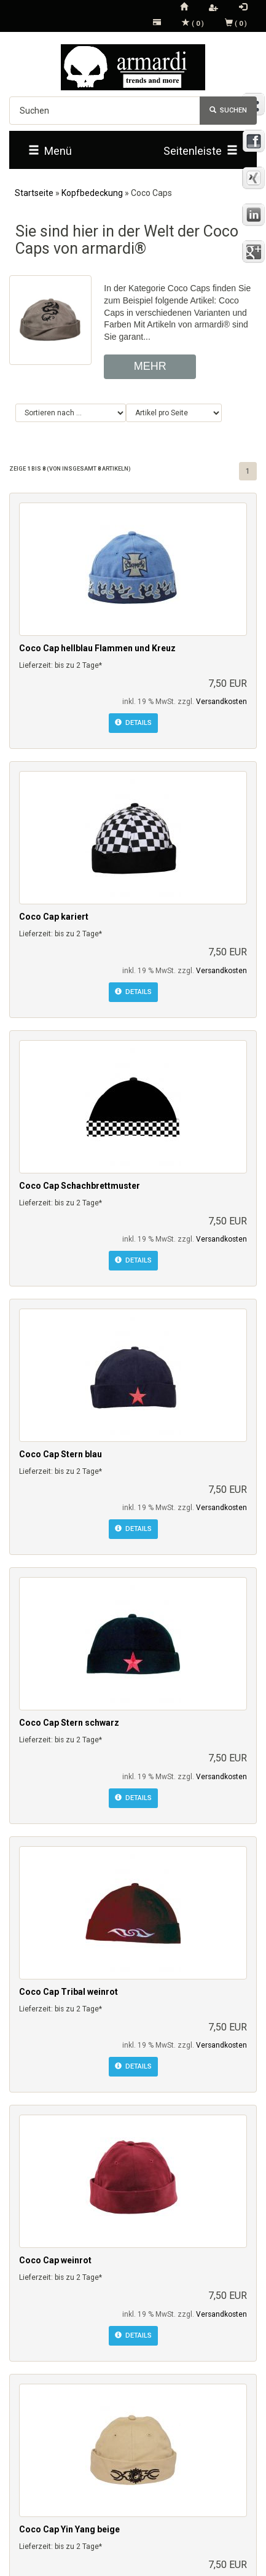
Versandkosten (221, 701)
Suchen (228, 110)
